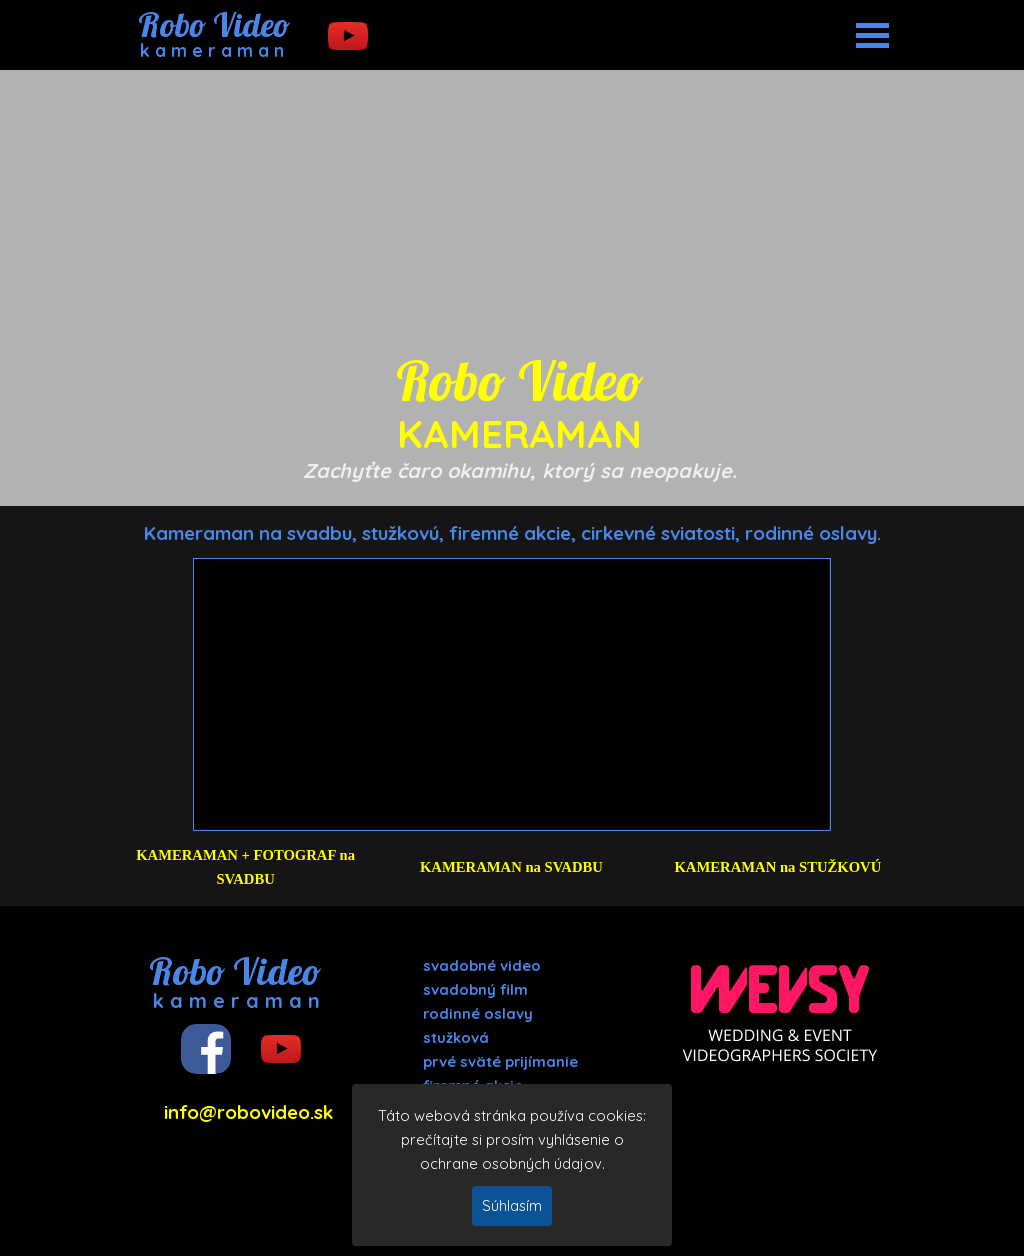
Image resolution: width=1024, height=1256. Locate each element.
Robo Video (214, 24)
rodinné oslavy (478, 1013)
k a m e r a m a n (212, 50)
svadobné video (482, 965)
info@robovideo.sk (248, 1112)
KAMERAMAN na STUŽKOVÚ (777, 867)
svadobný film (475, 989)
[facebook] (206, 1049)
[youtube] (348, 36)
